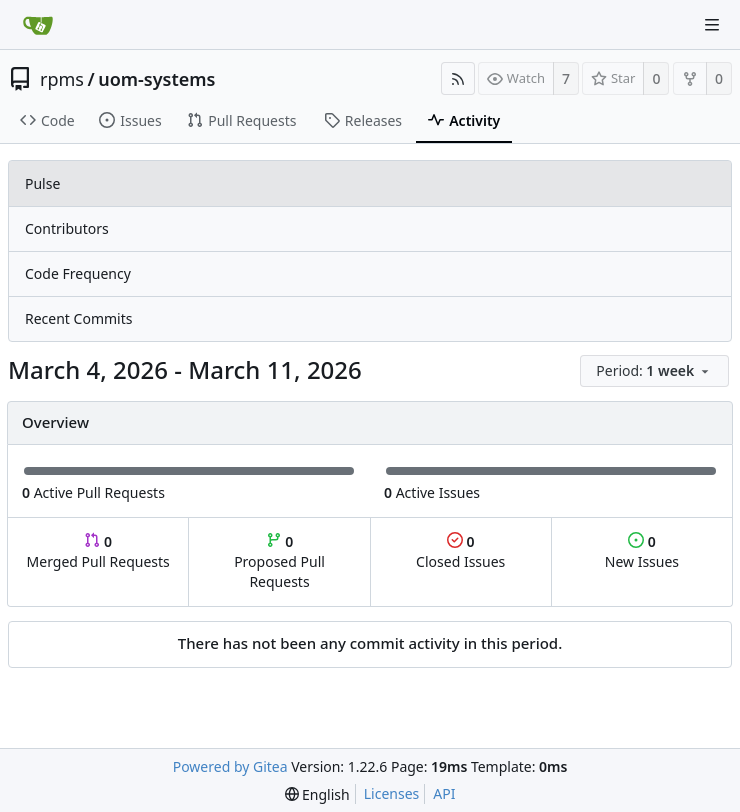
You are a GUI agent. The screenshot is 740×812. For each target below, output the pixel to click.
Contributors (67, 228)
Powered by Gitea (230, 766)
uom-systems (156, 79)
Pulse (42, 183)
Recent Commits (78, 318)
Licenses (392, 793)
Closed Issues (460, 551)
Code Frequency (78, 273)
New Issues (642, 551)
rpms (62, 79)
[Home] (38, 25)
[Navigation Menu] (712, 25)
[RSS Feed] (458, 78)
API (444, 793)
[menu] (656, 371)
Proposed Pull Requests (279, 561)
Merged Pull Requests (98, 551)
